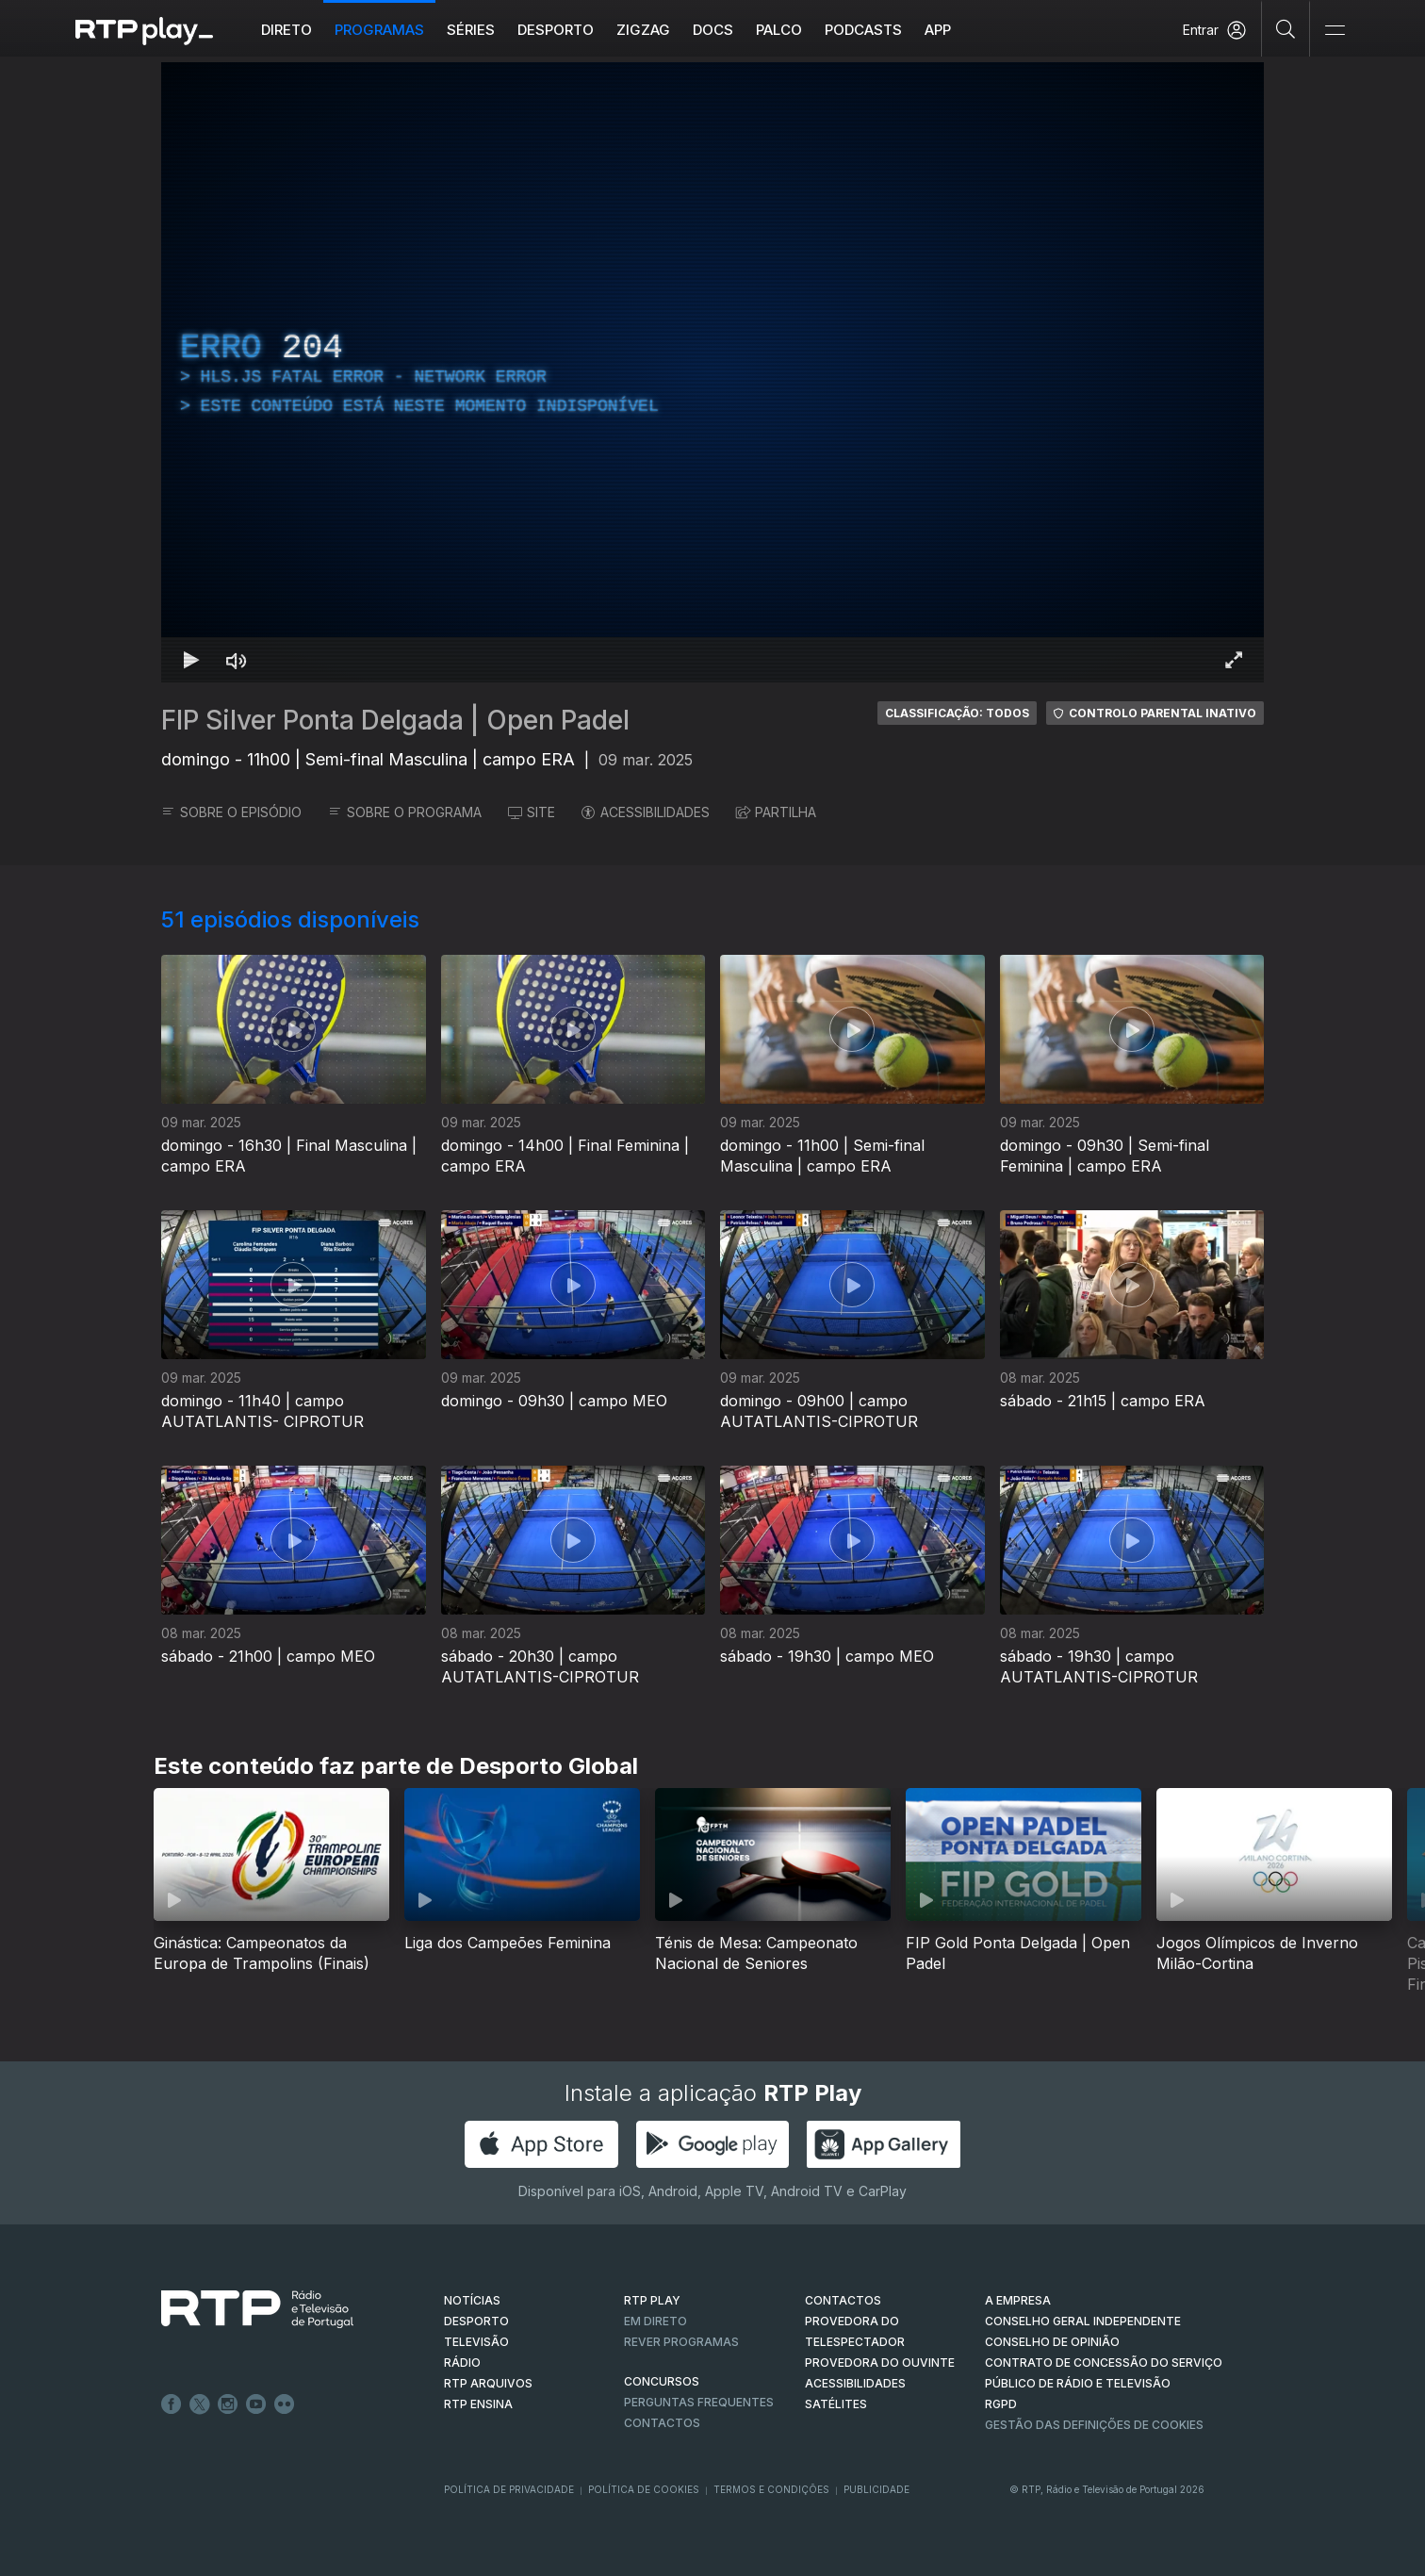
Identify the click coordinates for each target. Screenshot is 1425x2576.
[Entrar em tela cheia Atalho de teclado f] (1233, 659)
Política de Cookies (643, 2489)
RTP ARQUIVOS (488, 2383)
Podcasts (863, 30)
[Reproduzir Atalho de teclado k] (191, 659)
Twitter (199, 2404)
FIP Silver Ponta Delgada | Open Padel (395, 720)
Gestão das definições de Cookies (1094, 2425)
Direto (286, 30)
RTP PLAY (652, 2300)
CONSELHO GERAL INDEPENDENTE (1083, 2321)
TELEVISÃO (476, 2342)
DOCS (713, 30)
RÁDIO (462, 2362)
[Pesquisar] (1286, 28)
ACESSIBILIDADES (645, 812)
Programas (379, 30)
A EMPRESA (1018, 2300)
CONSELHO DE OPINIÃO (1052, 2342)
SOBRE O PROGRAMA (405, 812)
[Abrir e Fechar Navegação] (1334, 30)
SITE (531, 812)
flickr (284, 2404)
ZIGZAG (643, 30)
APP (938, 30)
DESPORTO (476, 2321)
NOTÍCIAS (472, 2300)
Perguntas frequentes (699, 2402)
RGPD (1001, 2404)
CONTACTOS (843, 2300)
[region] (712, 372)
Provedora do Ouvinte (880, 2362)
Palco (779, 30)
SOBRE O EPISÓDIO (231, 812)
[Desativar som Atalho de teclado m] (236, 659)
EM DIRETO (655, 2321)
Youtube (256, 2404)
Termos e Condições (771, 2489)
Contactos (662, 2423)
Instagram (228, 2404)
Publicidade (876, 2489)
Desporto (555, 30)
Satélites (836, 2404)
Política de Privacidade (509, 2489)
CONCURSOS (661, 2381)
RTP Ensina (478, 2404)
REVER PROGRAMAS (681, 2342)
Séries (471, 30)
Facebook (171, 2404)
